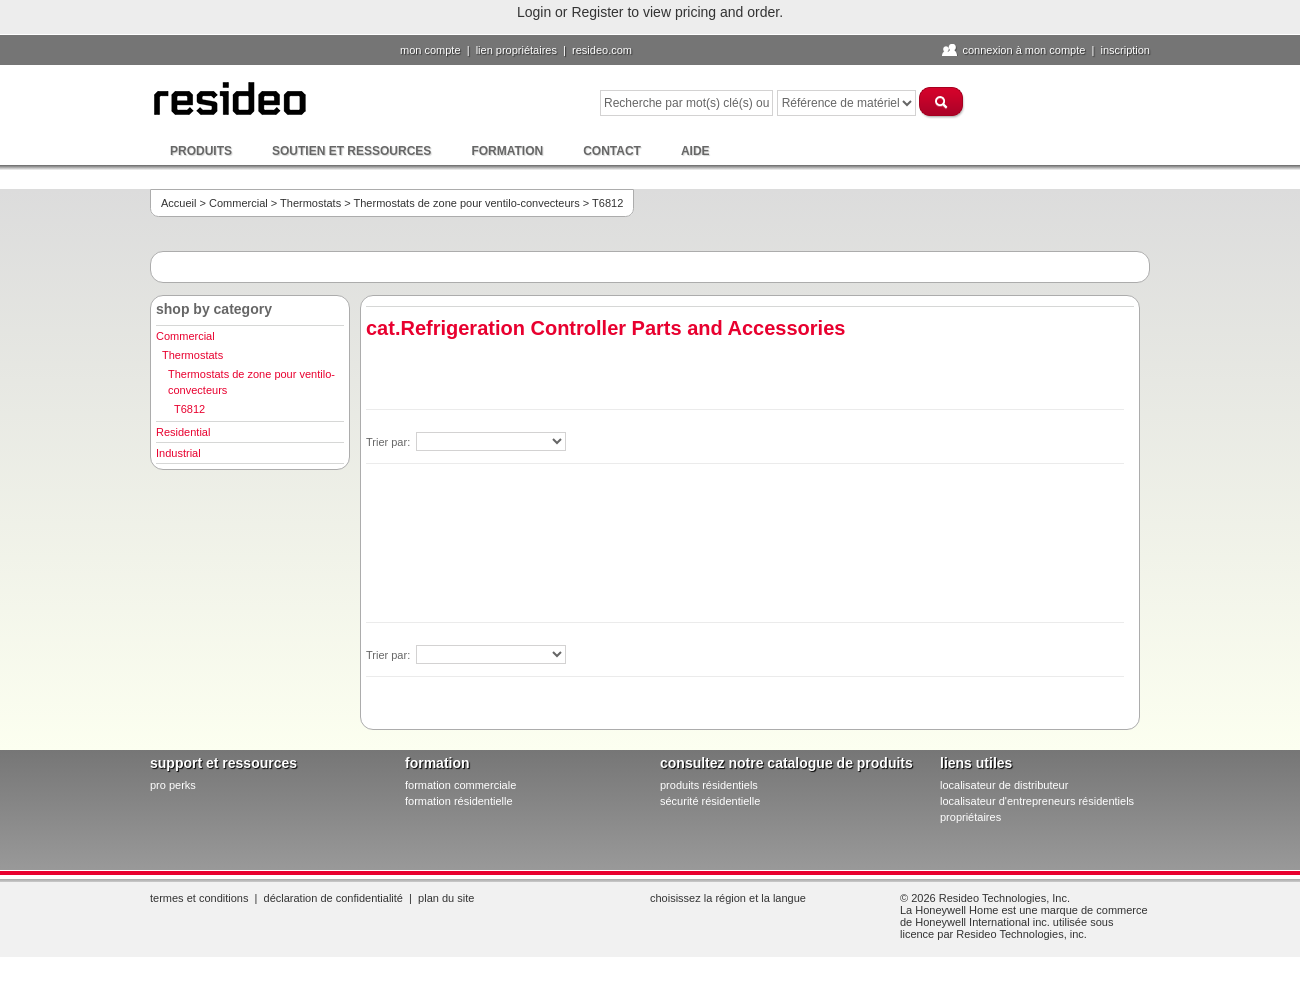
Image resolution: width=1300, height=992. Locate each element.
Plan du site (446, 898)
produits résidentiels (709, 785)
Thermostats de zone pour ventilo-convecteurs (467, 203)
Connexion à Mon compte (1023, 50)
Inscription (1125, 50)
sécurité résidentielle (710, 801)
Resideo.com (602, 50)
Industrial (178, 453)
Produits (201, 151)
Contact (612, 151)
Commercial (238, 203)
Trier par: (389, 442)
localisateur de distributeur (1004, 785)
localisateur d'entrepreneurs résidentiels (1037, 801)
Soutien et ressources (351, 151)
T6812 (189, 409)
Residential (183, 432)
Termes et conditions (199, 898)
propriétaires (970, 817)
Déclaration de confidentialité (333, 898)
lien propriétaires (516, 50)
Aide (695, 151)
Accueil (178, 203)
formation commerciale (460, 785)
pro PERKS (173, 785)
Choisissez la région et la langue (728, 898)
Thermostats (310, 203)
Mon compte (430, 50)
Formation (507, 151)
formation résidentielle (459, 801)
